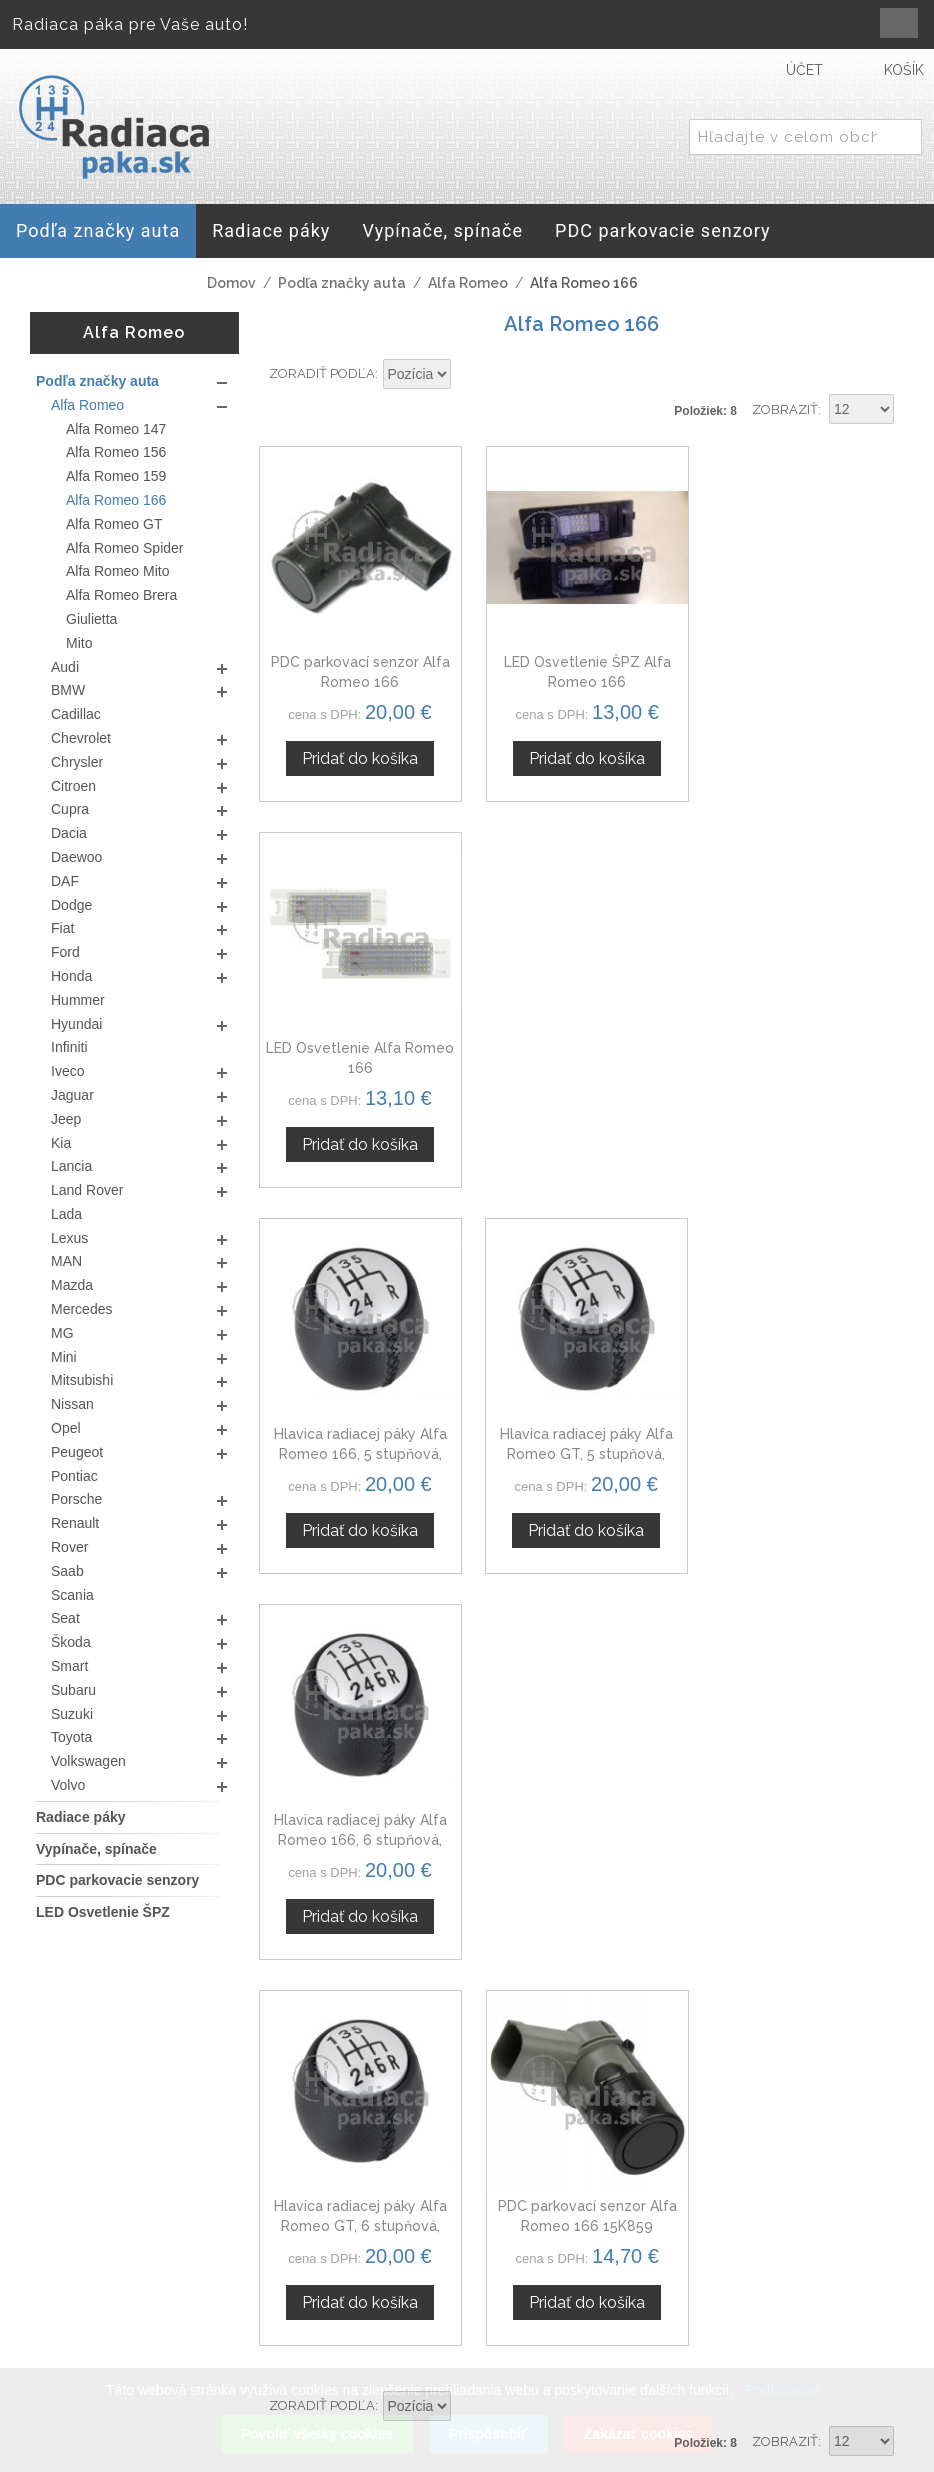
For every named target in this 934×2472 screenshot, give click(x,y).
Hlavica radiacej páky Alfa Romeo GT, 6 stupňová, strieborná (358, 1442)
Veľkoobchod (755, 2276)
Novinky (734, 2323)
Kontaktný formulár (775, 2252)
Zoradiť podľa (322, 373)
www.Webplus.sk (522, 2458)
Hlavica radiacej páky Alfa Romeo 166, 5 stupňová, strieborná (358, 1059)
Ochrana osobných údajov (563, 2318)
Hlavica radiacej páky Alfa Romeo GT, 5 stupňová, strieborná (581, 1059)
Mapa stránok (537, 2375)
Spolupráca (747, 2299)
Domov (231, 283)
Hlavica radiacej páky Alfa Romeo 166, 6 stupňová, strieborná (804, 1059)
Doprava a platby (551, 2351)
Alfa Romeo (468, 283)
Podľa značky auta (342, 283)
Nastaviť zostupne (469, 375)
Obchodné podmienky (560, 2275)
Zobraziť (785, 409)
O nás (726, 2228)
